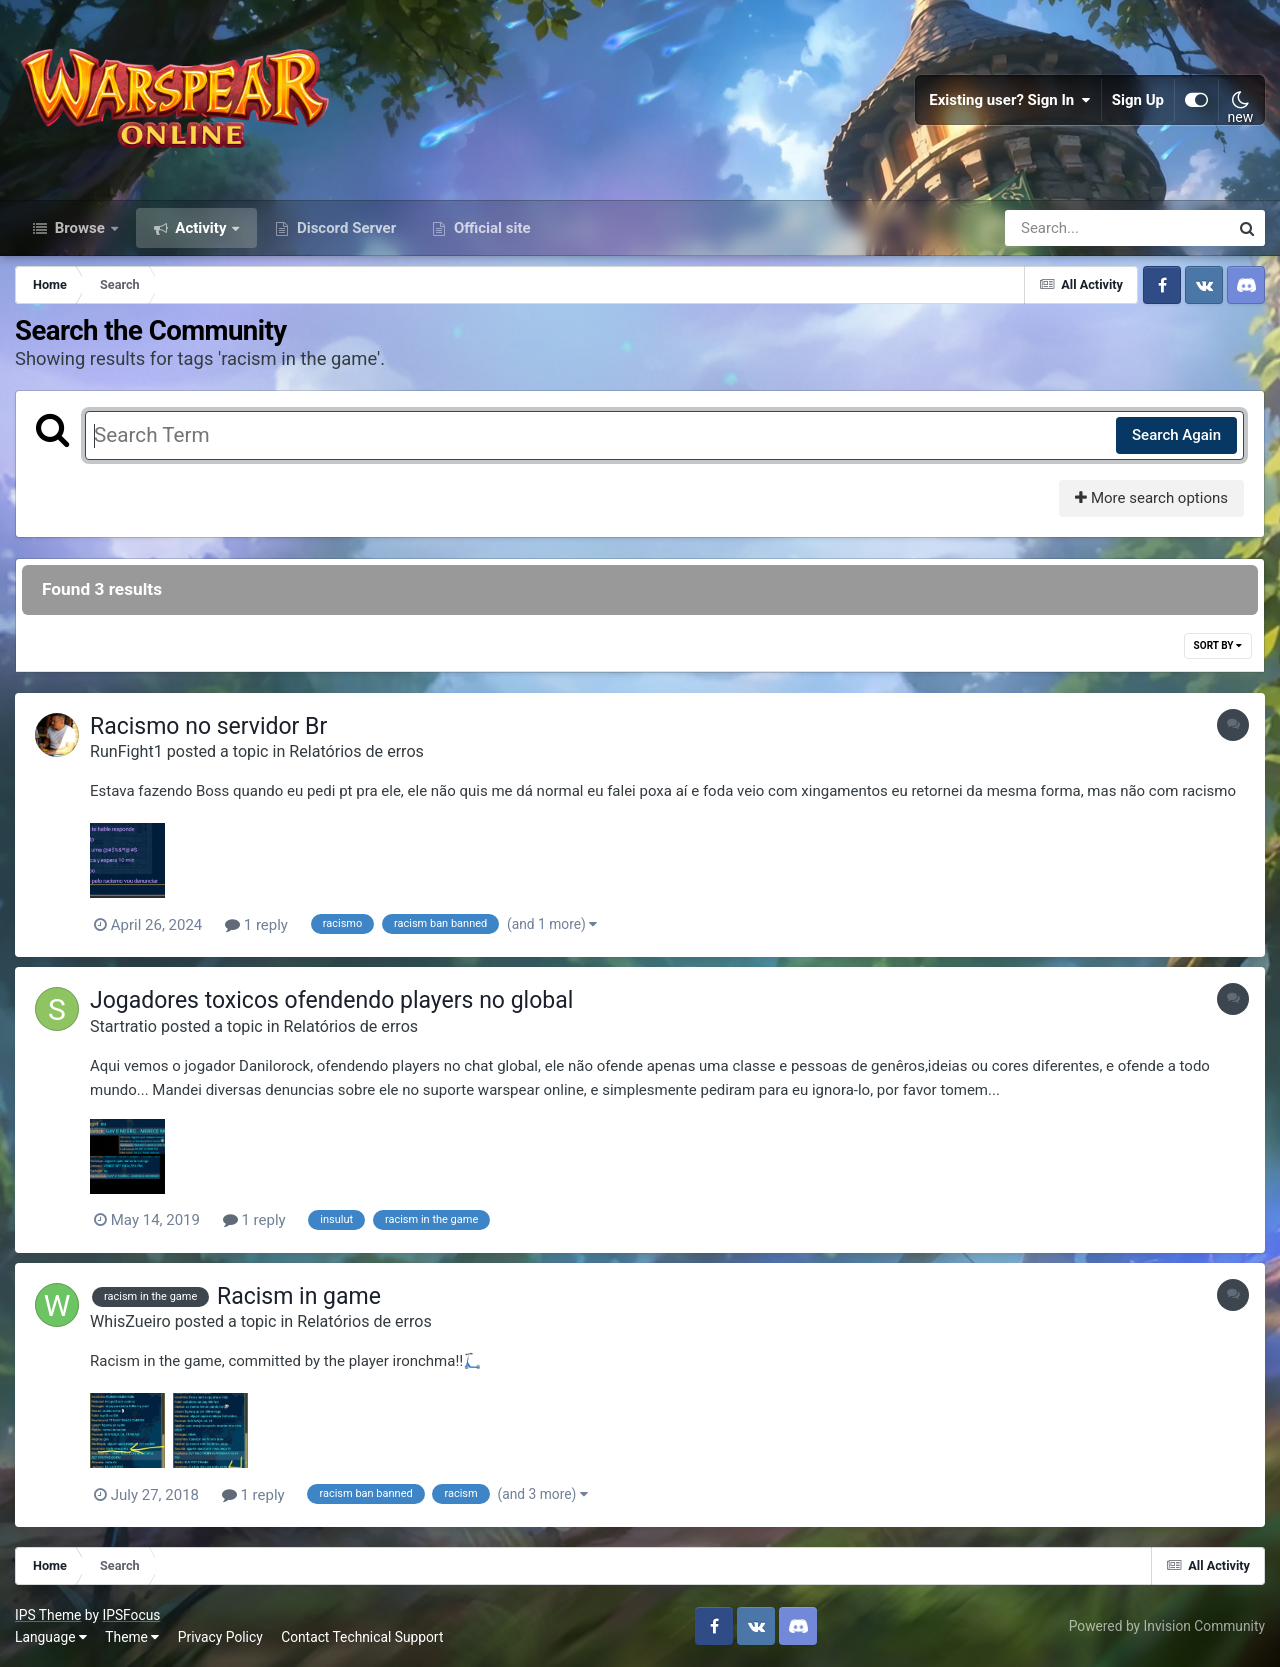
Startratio (123, 1026)
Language (51, 1637)
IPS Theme (48, 1615)
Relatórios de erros (356, 751)
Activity (201, 228)
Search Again (1176, 435)
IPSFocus (131, 1615)
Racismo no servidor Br (208, 726)
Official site (490, 228)
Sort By (1218, 645)
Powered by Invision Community (1167, 1626)
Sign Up (1138, 100)
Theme (132, 1637)
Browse (80, 228)
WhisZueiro (130, 1321)
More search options (1151, 498)
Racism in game (299, 1296)
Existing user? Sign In (1010, 100)
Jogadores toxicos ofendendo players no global (331, 1000)
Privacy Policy (220, 1637)
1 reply (256, 925)
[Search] (1060, 228)
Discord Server (344, 228)
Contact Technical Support (362, 1637)
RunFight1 (126, 751)
